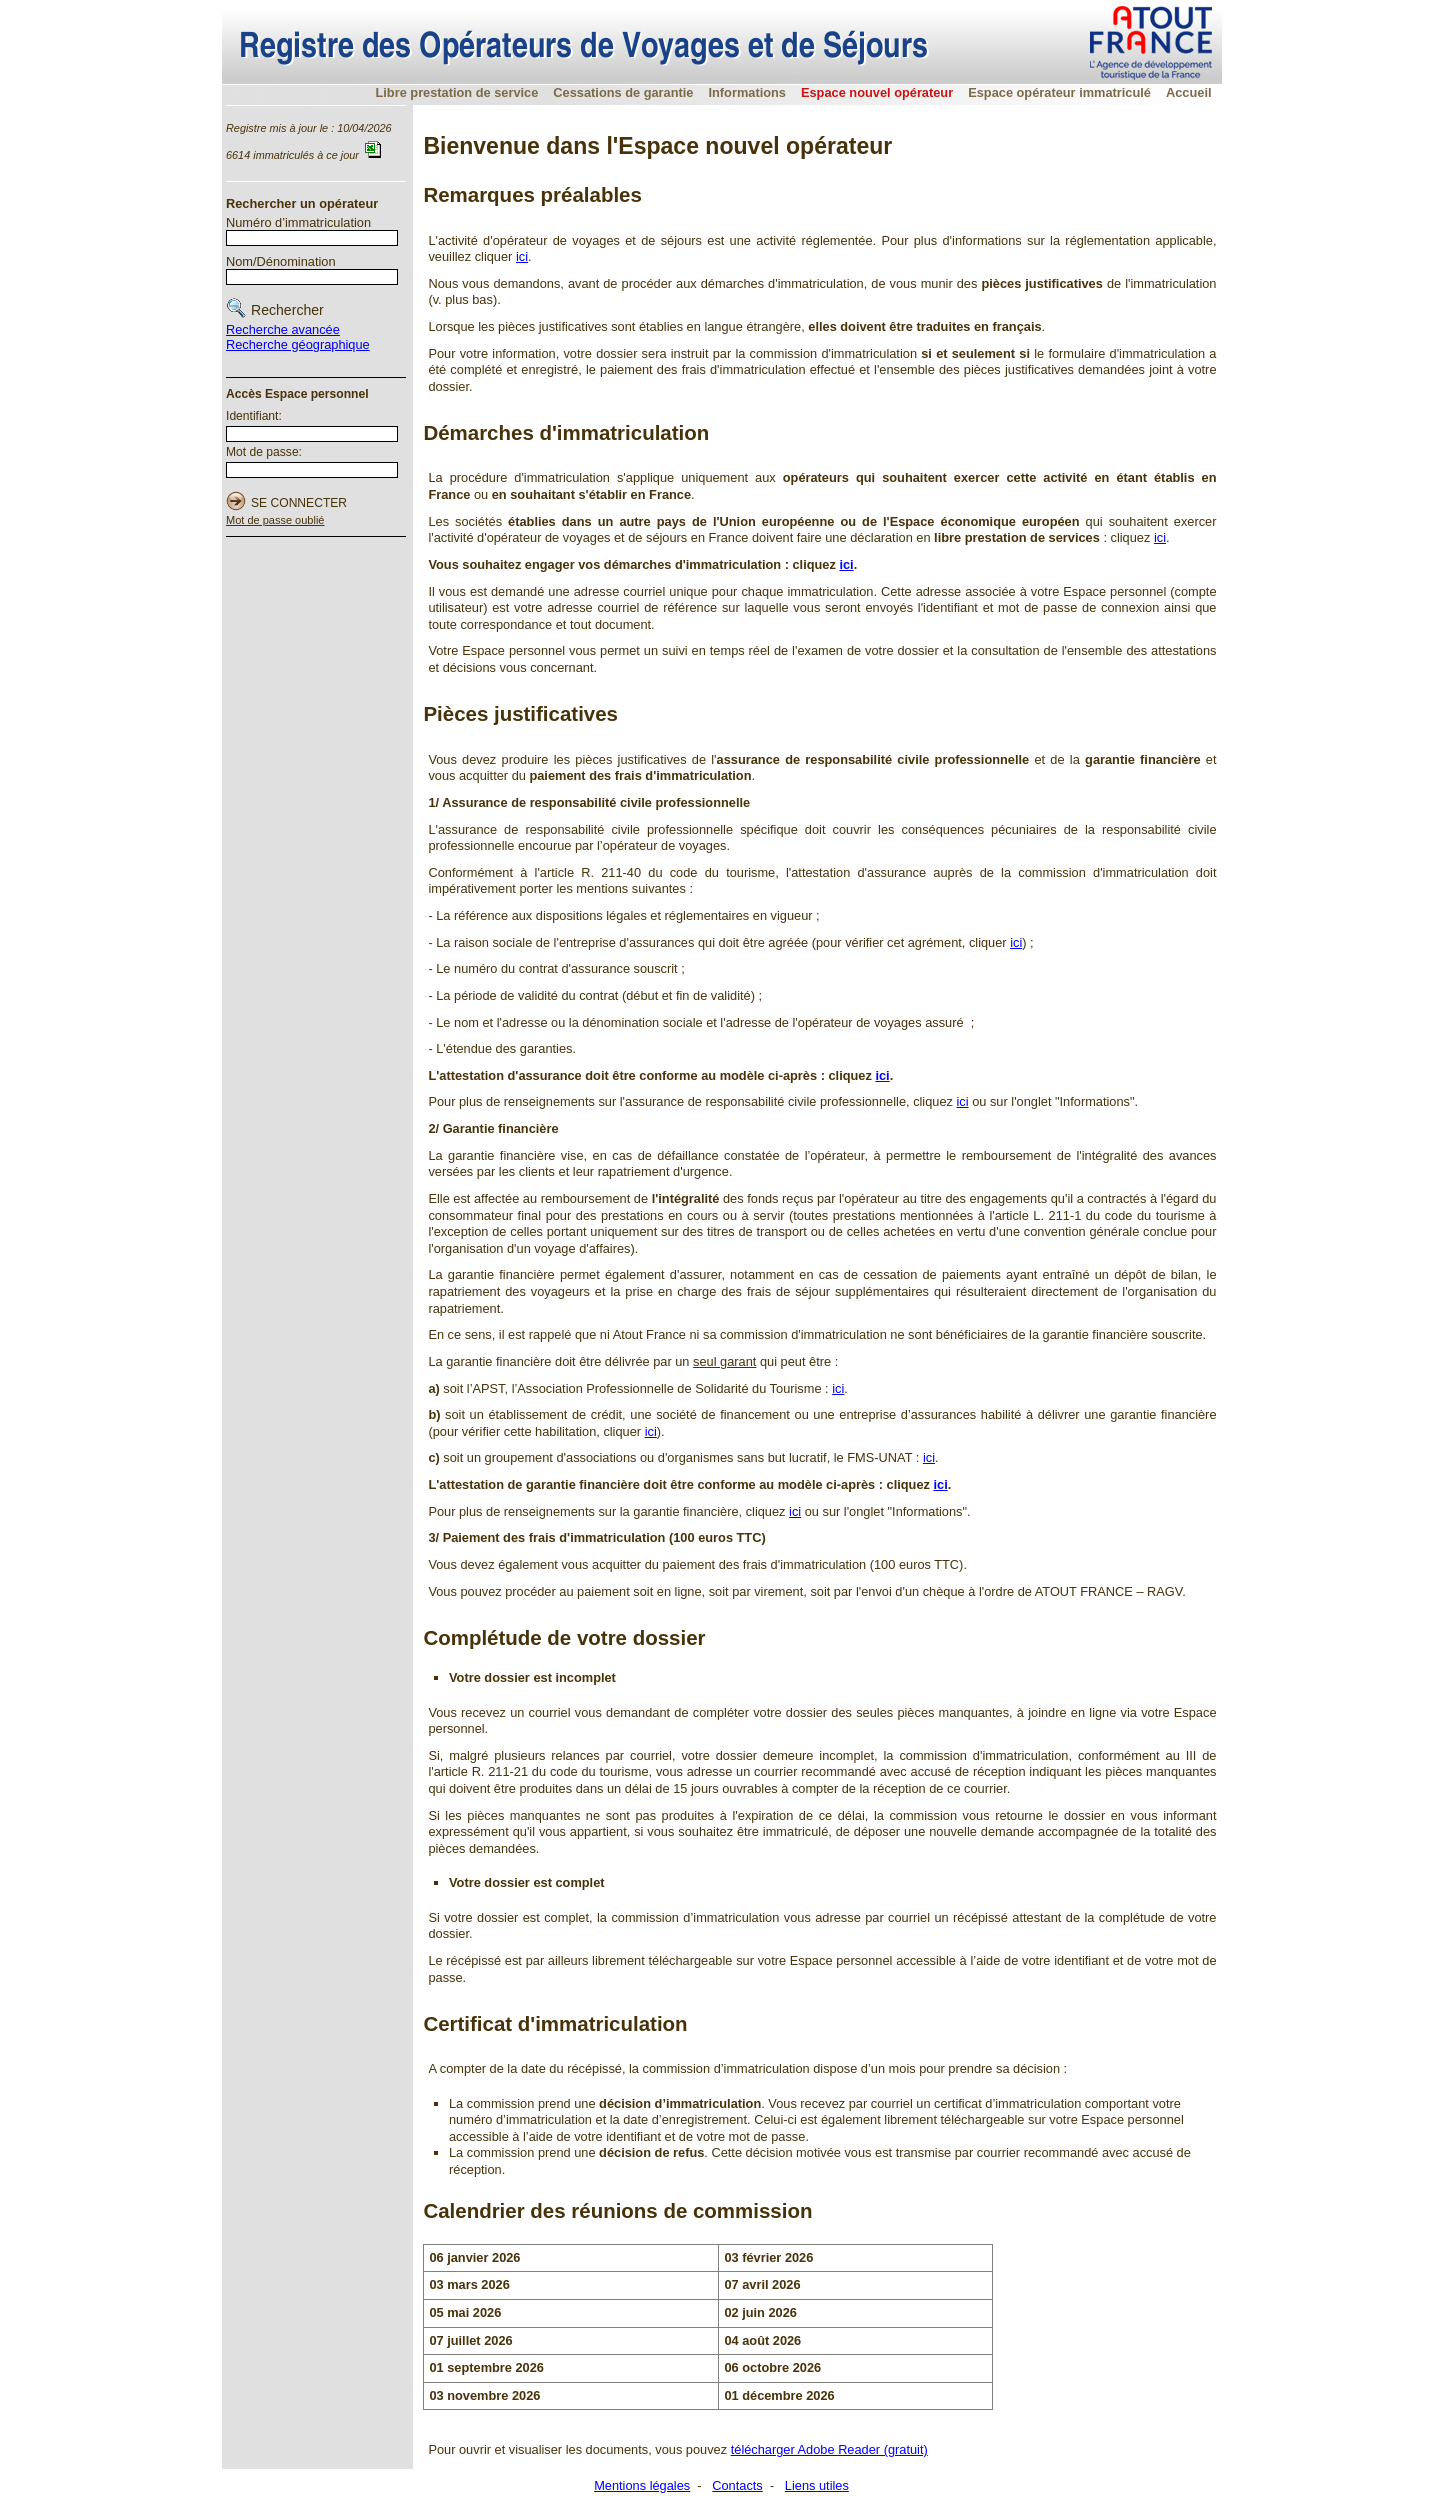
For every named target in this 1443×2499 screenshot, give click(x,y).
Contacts (737, 2485)
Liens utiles (817, 2485)
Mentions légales (642, 2485)
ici (522, 256)
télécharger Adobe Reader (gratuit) (829, 2449)
